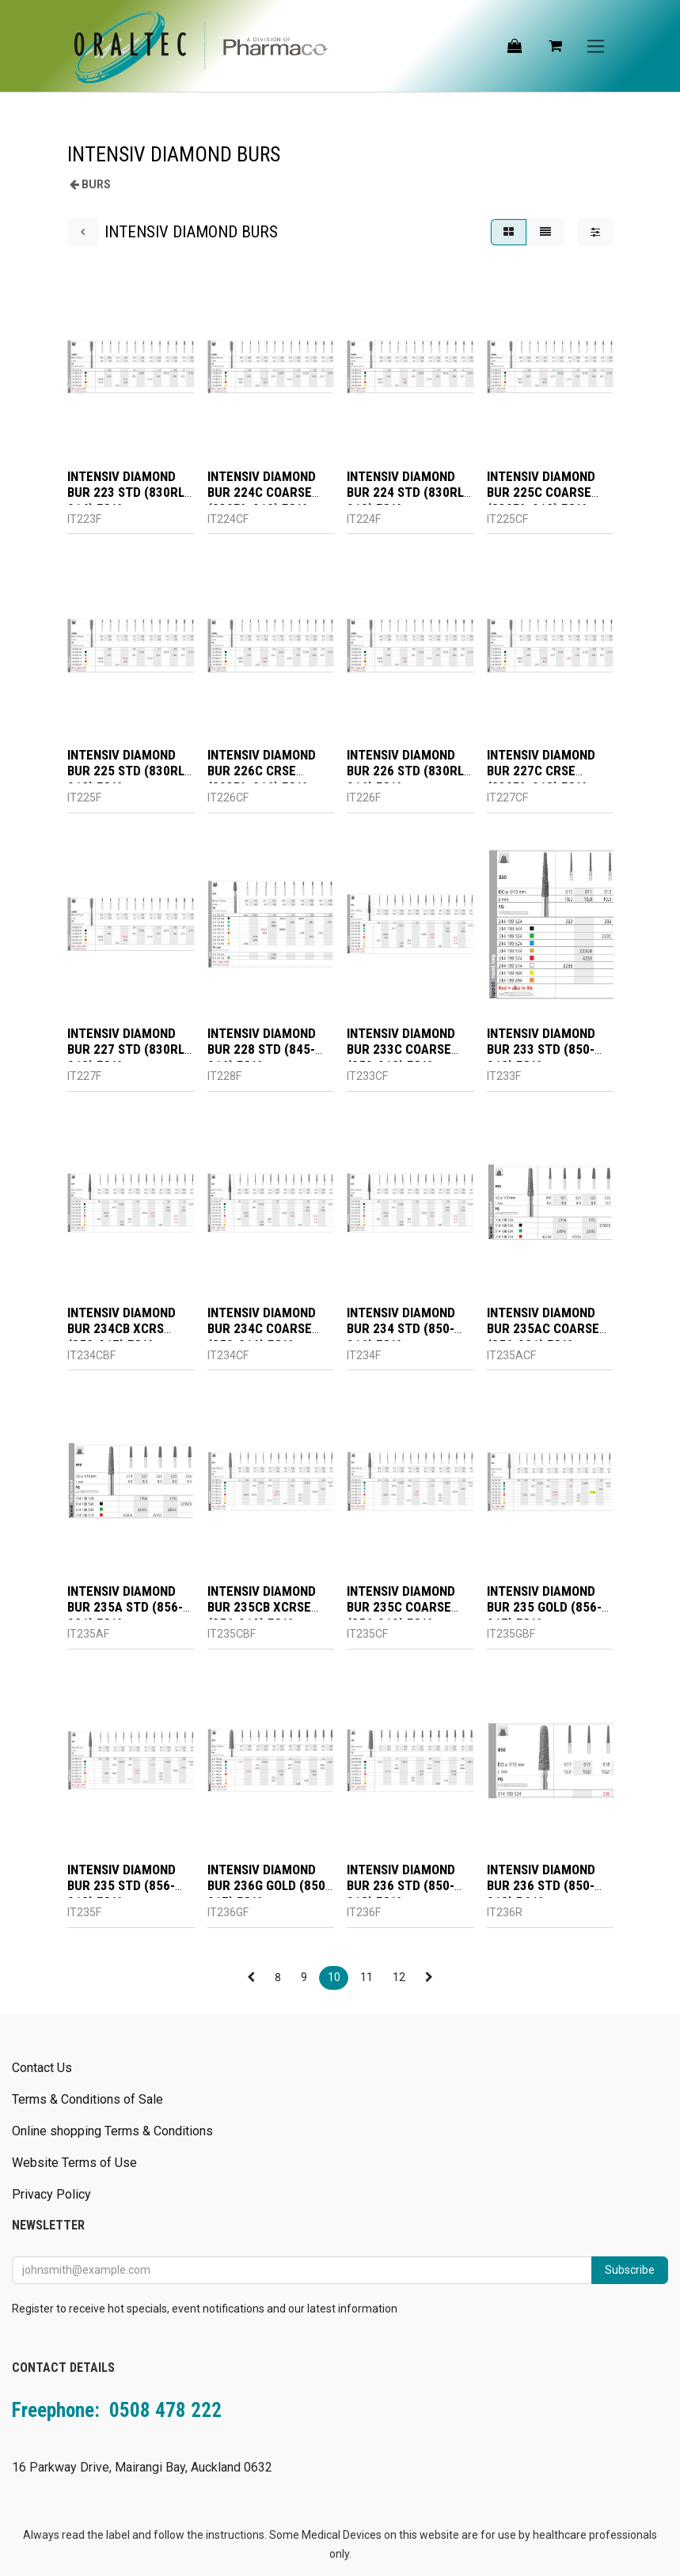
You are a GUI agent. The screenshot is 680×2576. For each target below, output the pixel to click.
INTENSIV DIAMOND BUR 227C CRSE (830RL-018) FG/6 (540, 771)
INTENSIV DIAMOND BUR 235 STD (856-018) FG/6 (121, 1886)
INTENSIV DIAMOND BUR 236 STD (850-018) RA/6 (540, 1886)
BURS (96, 184)
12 (399, 1977)
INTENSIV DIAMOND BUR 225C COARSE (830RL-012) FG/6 (540, 492)
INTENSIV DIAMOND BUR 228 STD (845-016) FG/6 (261, 1050)
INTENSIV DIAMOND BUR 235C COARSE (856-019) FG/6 (401, 1607)
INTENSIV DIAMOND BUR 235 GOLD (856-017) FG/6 (543, 1607)
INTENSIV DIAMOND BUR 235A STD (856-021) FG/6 (125, 1607)
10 (334, 1977)
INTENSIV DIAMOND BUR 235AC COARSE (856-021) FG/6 (542, 1329)
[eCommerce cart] (555, 45)
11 (366, 1977)
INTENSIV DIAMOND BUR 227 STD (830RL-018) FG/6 (128, 1050)
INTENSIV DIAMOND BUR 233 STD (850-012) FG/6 (540, 1050)
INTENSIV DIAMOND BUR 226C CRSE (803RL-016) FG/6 (261, 771)
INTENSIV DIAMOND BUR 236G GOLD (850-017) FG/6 (268, 1886)
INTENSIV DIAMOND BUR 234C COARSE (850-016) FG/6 (261, 1329)
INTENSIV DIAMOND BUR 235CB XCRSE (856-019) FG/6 (261, 1607)
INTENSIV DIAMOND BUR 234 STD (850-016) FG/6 (401, 1329)
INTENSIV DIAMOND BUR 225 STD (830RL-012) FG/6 (128, 771)
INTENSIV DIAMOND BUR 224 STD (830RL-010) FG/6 (408, 492)
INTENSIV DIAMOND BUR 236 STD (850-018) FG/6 (401, 1886)
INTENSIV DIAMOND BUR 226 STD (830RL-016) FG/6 (408, 771)
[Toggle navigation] (596, 46)
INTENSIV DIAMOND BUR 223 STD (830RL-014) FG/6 (128, 492)
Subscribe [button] (630, 2269)
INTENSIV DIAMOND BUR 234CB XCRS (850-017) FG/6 (121, 1329)
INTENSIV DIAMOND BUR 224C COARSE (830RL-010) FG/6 (261, 492)
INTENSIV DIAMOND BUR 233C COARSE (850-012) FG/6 (401, 1050)
